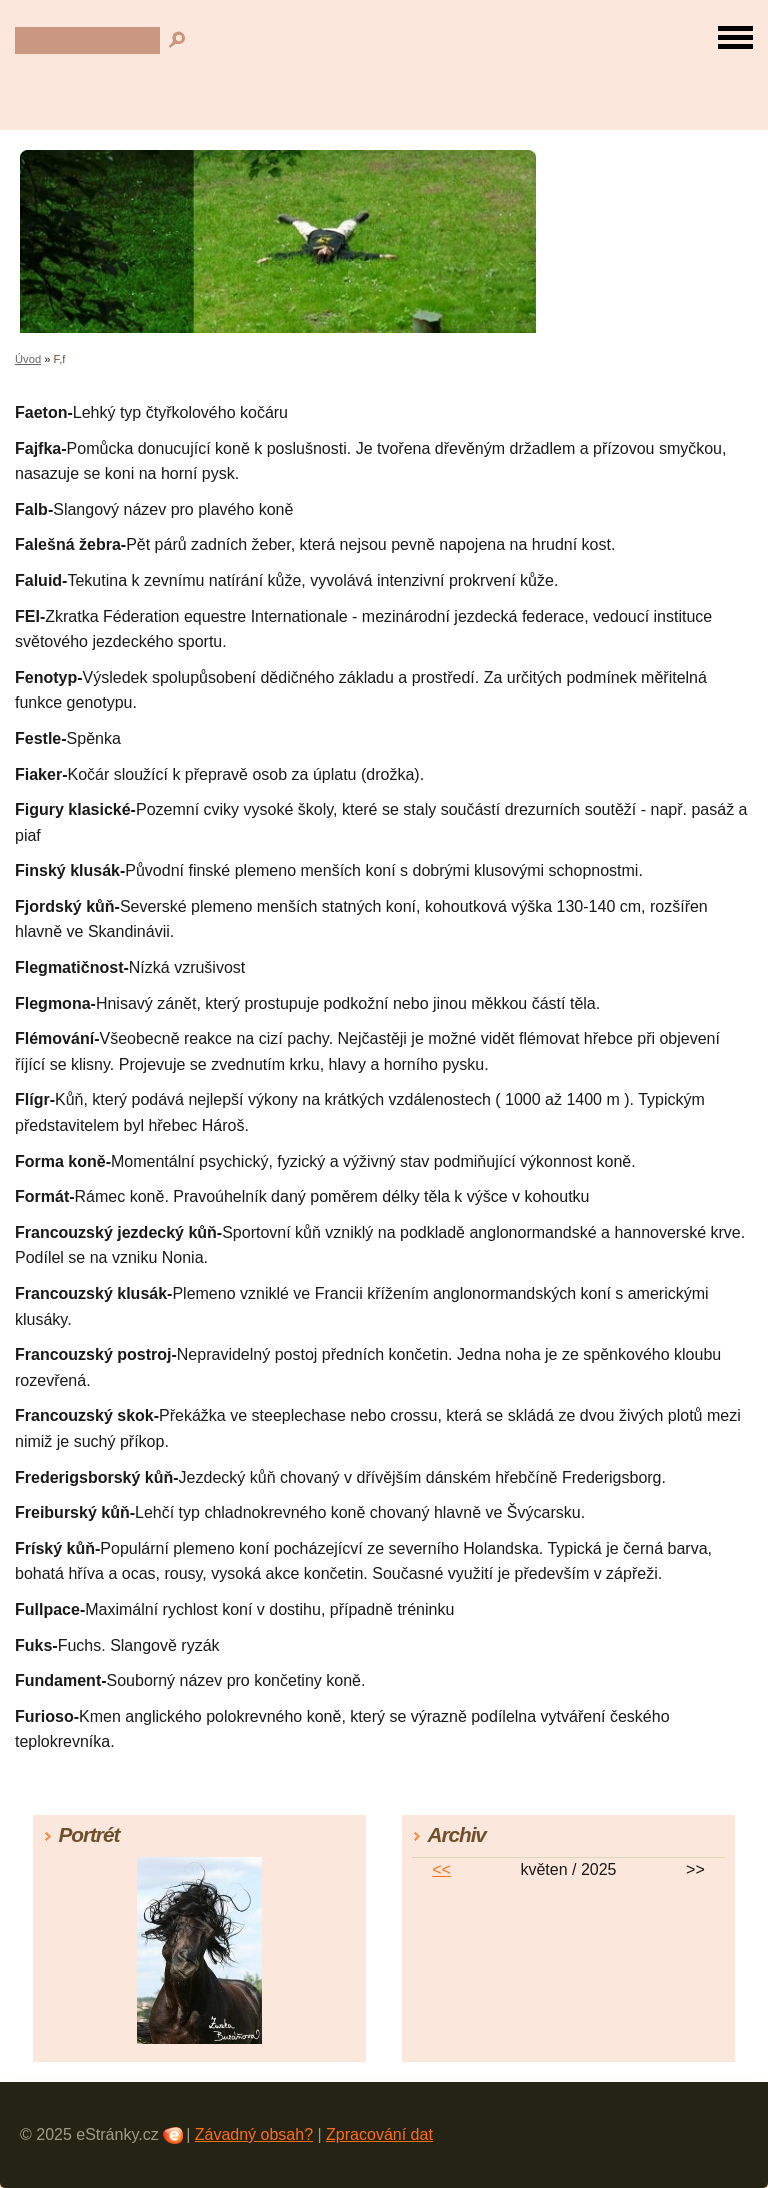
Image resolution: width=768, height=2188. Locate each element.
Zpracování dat (379, 2134)
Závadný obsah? (254, 2134)
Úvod (28, 359)
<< (441, 1869)
